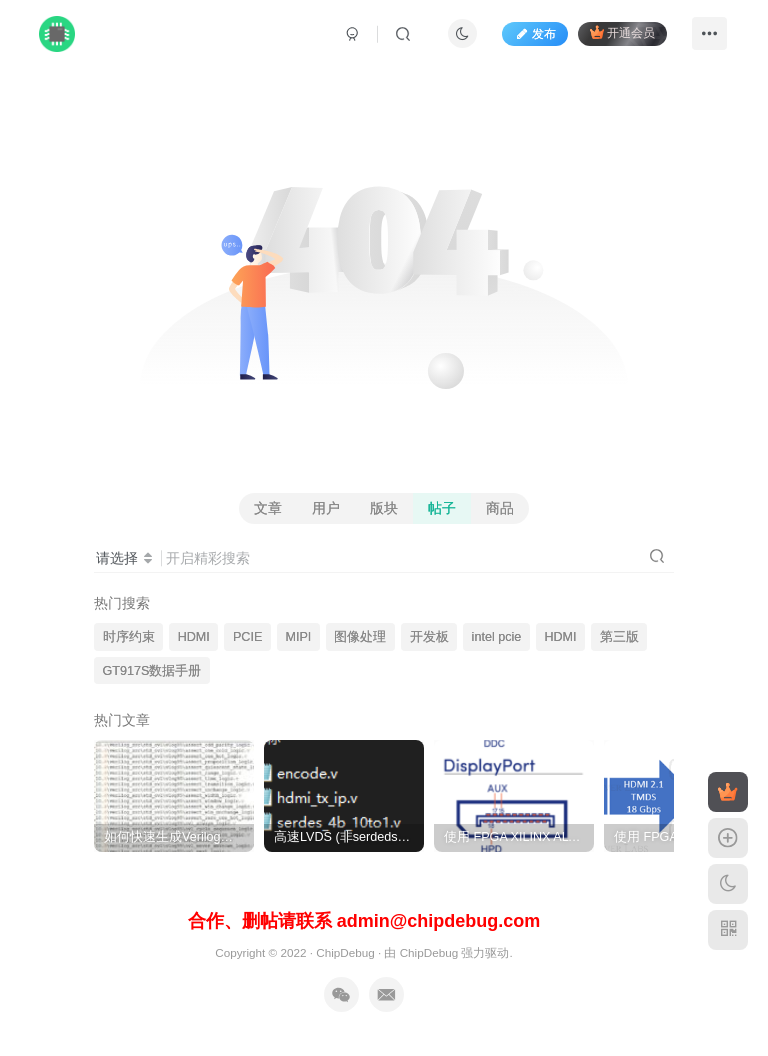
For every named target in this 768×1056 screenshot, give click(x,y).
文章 (268, 508)
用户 (326, 508)
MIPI (298, 637)
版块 (384, 508)
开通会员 (622, 32)
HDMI (194, 637)
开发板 (429, 637)
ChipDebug (345, 952)
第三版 (619, 637)
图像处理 (360, 637)
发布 (535, 34)
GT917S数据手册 (152, 671)
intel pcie (497, 637)
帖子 (442, 508)
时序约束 (129, 637)
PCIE (247, 637)
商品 (500, 508)
